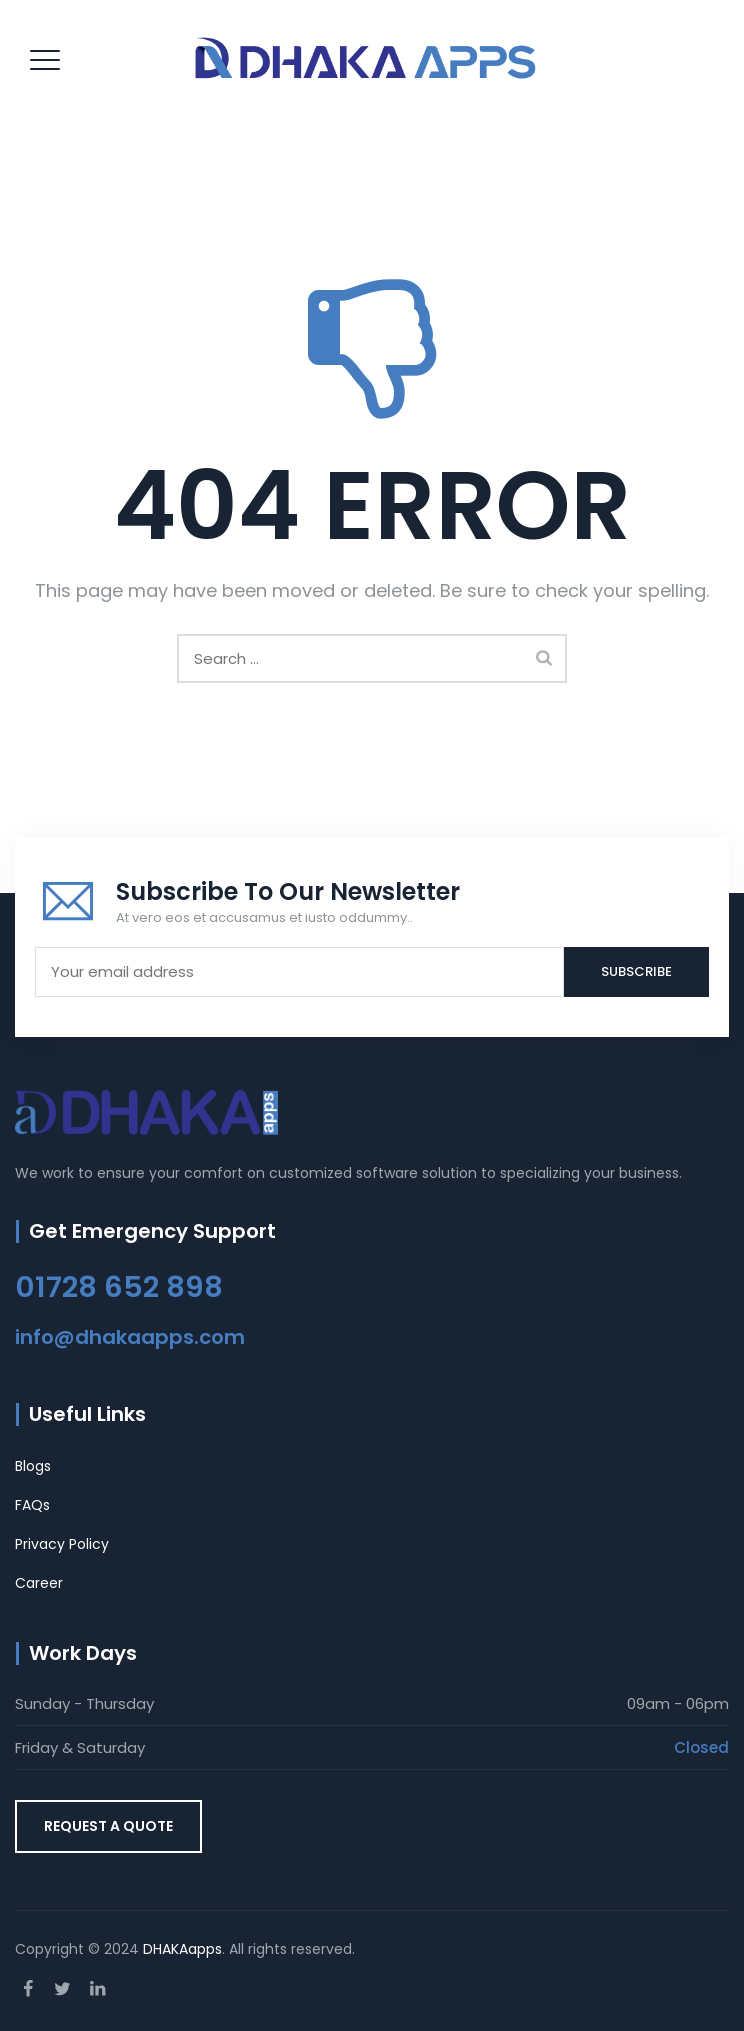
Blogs (33, 1466)
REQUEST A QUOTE (108, 1826)
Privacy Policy (62, 1544)
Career (39, 1583)
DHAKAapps (182, 1949)
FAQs (32, 1505)
